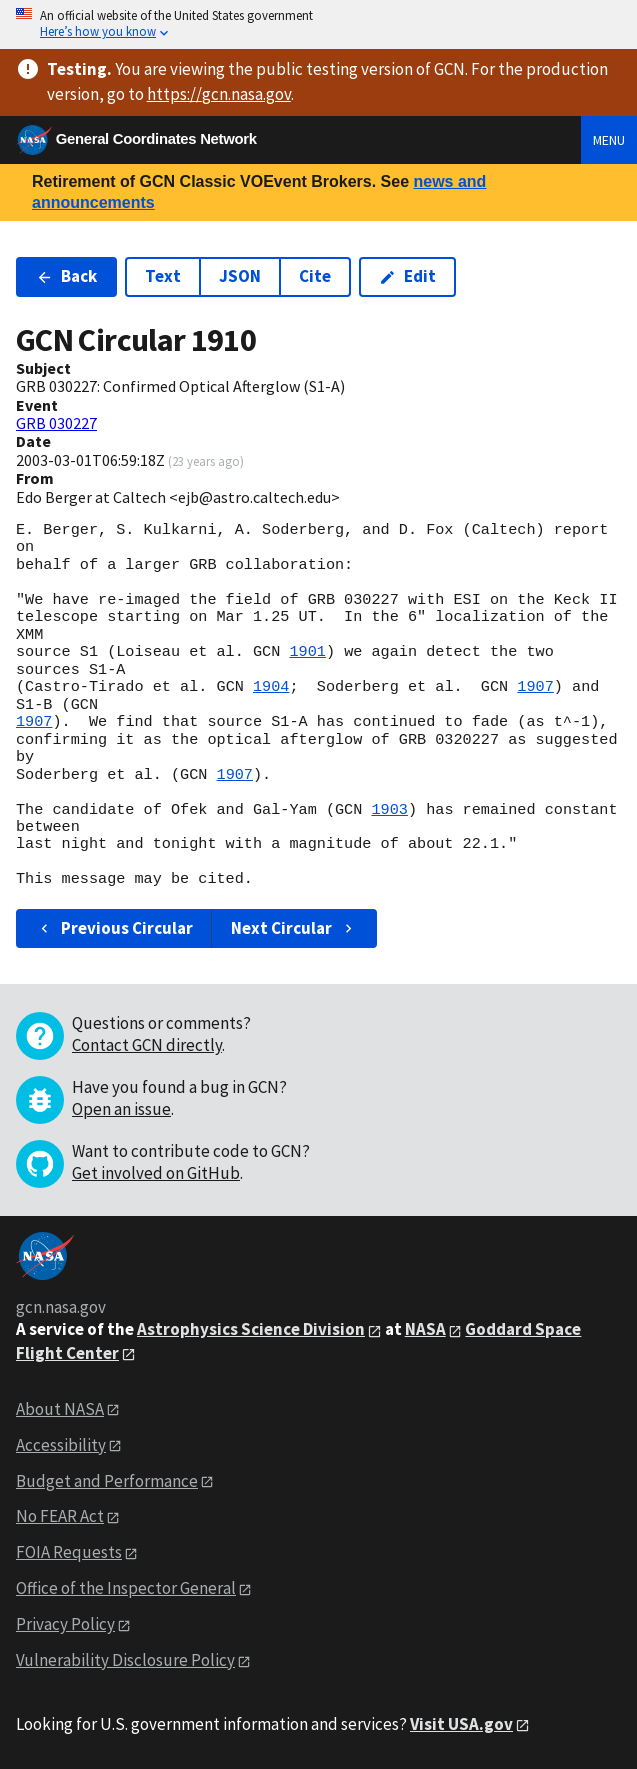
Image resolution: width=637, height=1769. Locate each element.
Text (163, 276)
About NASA (60, 1409)
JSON (240, 276)
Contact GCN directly (147, 1045)
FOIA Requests (69, 1552)
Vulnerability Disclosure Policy (125, 1660)
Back (66, 276)
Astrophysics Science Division (251, 1329)
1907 (535, 687)
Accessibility (61, 1445)
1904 (271, 687)
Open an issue (121, 1109)
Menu (609, 140)
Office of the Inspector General (126, 1588)
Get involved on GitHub (156, 1173)
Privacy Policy (65, 1624)
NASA (425, 1329)
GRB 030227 (56, 423)
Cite (315, 276)
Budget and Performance (107, 1481)
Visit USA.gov (461, 1724)
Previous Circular (114, 928)
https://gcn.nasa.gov (219, 94)
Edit (407, 276)
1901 (307, 652)
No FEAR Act (60, 1516)
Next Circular (294, 928)
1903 (389, 810)
